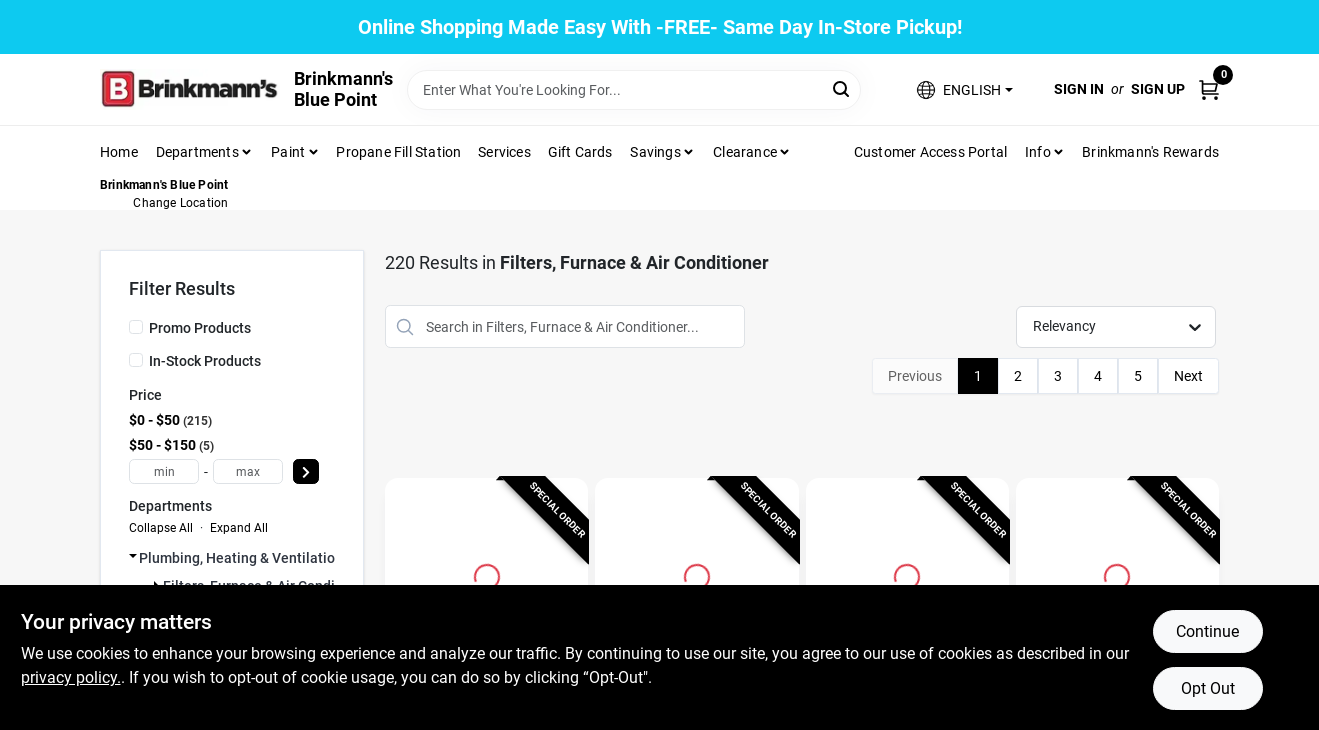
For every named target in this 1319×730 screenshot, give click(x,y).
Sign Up (1158, 89)
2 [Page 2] (1018, 376)
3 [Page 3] (1058, 376)
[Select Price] (306, 471)
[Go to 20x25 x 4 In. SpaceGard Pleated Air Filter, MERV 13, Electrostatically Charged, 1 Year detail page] (907, 574)
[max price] (248, 471)
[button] (964, 89)
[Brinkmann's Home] (190, 89)
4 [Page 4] (1098, 376)
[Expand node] (133, 556)
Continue (1207, 631)
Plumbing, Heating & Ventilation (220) (259, 558)
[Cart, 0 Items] (1209, 89)
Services (504, 152)
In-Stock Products (205, 361)
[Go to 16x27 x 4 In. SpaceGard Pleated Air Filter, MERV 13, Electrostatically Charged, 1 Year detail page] (697, 574)
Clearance (745, 152)
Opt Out (1208, 688)
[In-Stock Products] (136, 360)
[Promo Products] (136, 327)
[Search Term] (634, 90)
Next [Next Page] (1188, 376)
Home (119, 152)
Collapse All (161, 528)
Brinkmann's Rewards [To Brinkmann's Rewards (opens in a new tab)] (1150, 152)
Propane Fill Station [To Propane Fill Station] (398, 152)
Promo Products (200, 328)
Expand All (239, 528)
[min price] (164, 471)
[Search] (842, 88)
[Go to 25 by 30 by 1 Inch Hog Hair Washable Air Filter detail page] (487, 574)
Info (1038, 152)
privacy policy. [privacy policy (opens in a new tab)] (71, 677)
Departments (197, 152)
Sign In (1079, 89)
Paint (288, 152)
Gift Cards (580, 152)
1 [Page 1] (978, 376)
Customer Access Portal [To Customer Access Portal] (930, 152)
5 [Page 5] (1138, 376)
